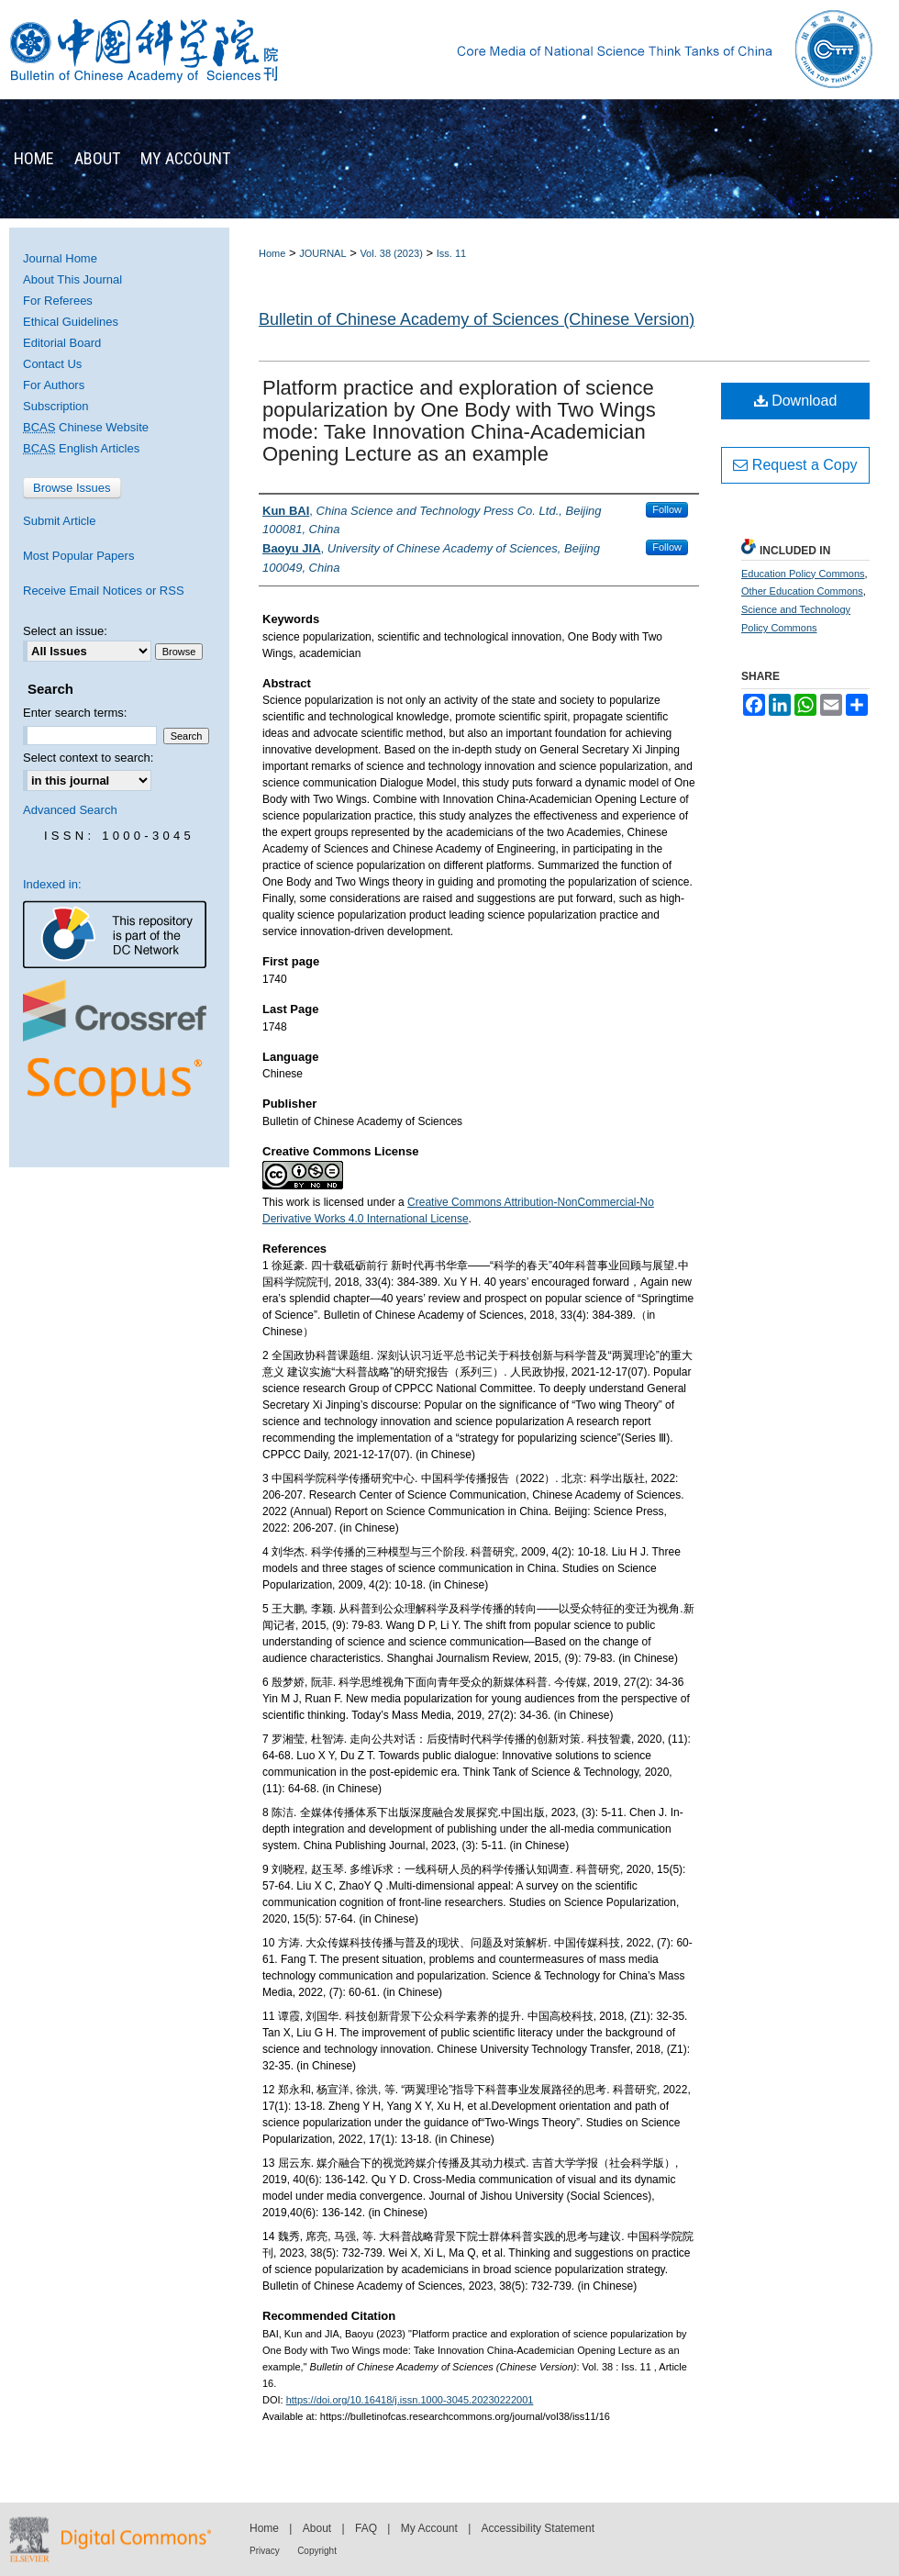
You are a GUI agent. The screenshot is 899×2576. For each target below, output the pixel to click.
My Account (429, 2528)
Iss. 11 (451, 253)
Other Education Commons (802, 591)
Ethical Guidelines (70, 322)
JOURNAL (322, 253)
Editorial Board (62, 343)
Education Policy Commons (803, 573)
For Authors (53, 385)
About (317, 2528)
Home (272, 253)
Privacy (265, 2551)
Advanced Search (70, 810)
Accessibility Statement (538, 2528)
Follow (667, 509)
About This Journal (72, 279)
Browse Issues (72, 488)
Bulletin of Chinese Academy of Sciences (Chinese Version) (476, 319)
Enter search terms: (75, 712)
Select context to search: (88, 757)
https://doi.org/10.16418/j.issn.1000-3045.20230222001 (410, 2399)
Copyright (317, 2551)
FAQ (366, 2528)
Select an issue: (65, 631)
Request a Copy (795, 465)
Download (796, 400)
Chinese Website (86, 427)
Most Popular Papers (78, 556)
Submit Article (59, 521)
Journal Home (60, 258)
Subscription (56, 406)
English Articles (81, 448)
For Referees (58, 300)
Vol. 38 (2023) (391, 253)
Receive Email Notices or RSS (103, 590)
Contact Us (52, 364)
